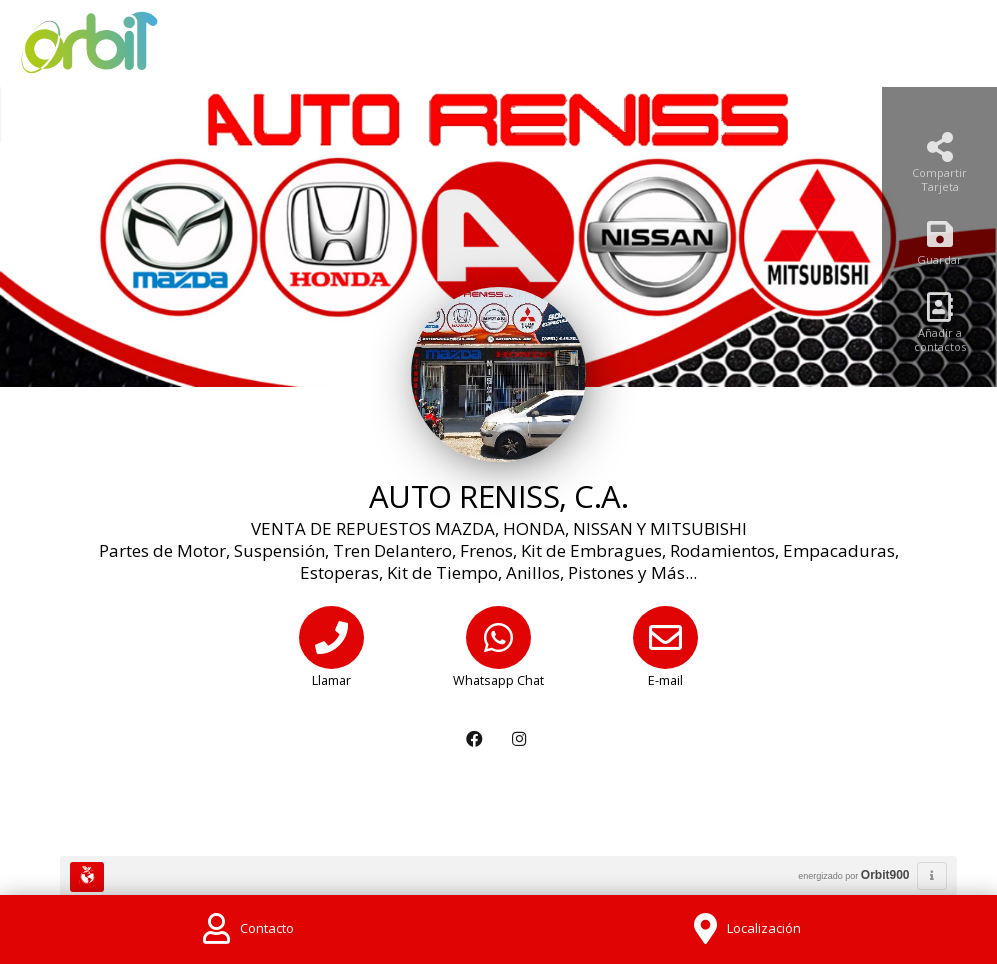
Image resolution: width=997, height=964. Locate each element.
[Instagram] (521, 739)
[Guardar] (939, 248)
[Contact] (249, 929)
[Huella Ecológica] (87, 877)
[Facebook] (476, 739)
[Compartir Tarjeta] (939, 168)
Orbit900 (885, 875)
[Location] (748, 929)
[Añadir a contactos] (939, 328)
